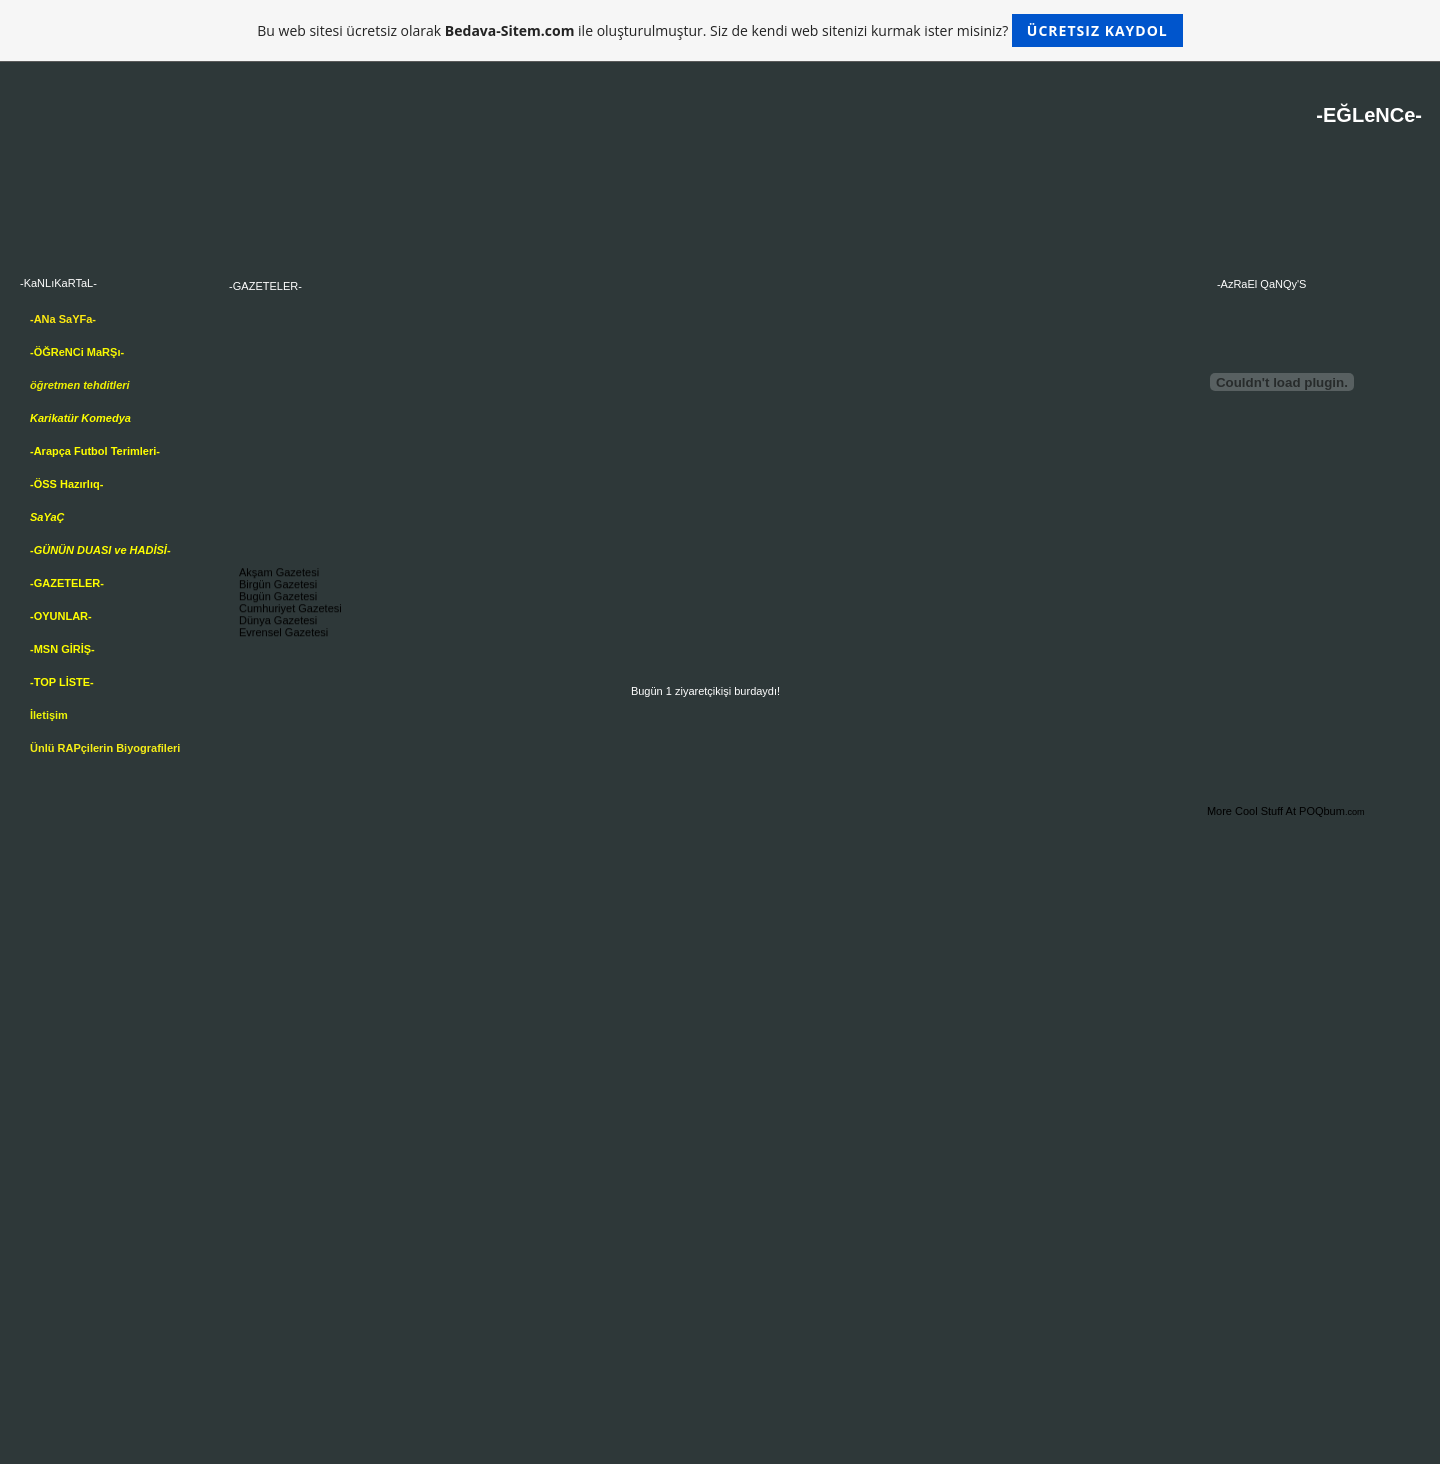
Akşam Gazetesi (279, 575)
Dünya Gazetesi (278, 623)
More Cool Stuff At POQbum (1276, 811)
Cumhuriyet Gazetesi (290, 611)
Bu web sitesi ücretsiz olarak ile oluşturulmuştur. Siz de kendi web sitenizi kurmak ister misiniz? (719, 30)
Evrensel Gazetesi (283, 635)
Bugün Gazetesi (278, 599)
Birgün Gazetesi (278, 587)
